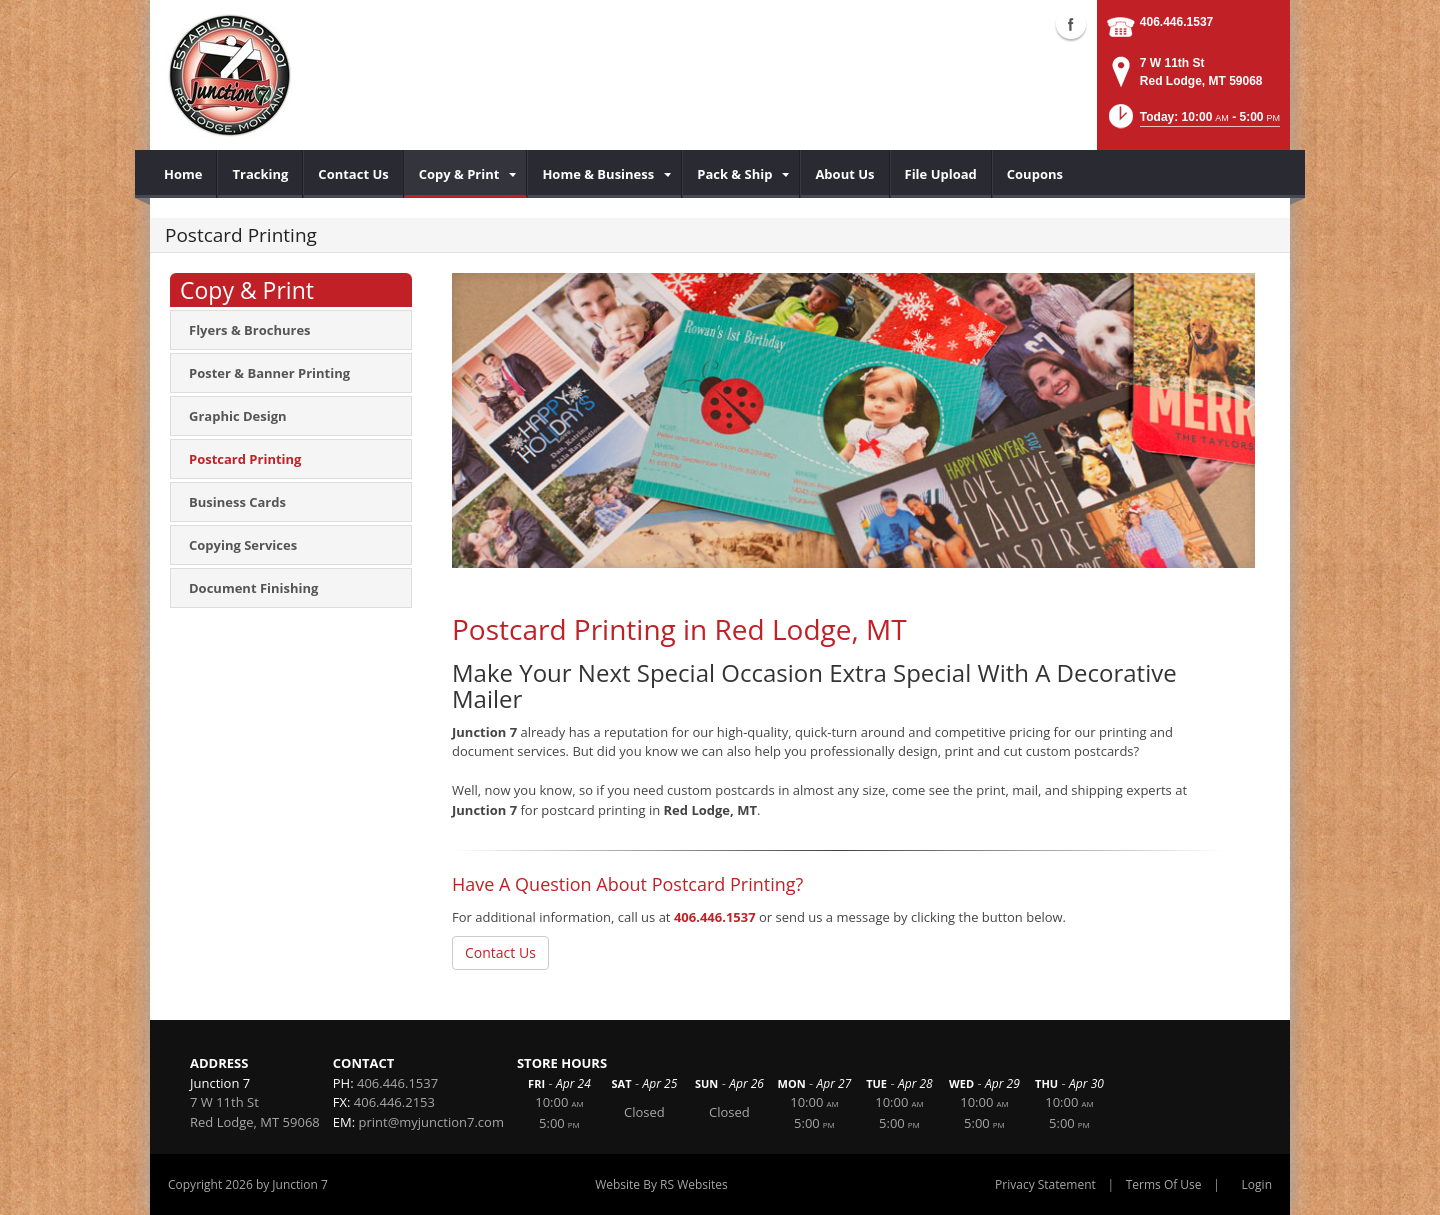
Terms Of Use (1164, 1184)
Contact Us (500, 952)
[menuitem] (183, 174)
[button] (1193, 122)
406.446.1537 (1176, 22)
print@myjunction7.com (430, 1122)
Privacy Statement (1045, 1184)
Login (1257, 1184)
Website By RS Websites (661, 1184)
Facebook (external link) (1071, 24)
